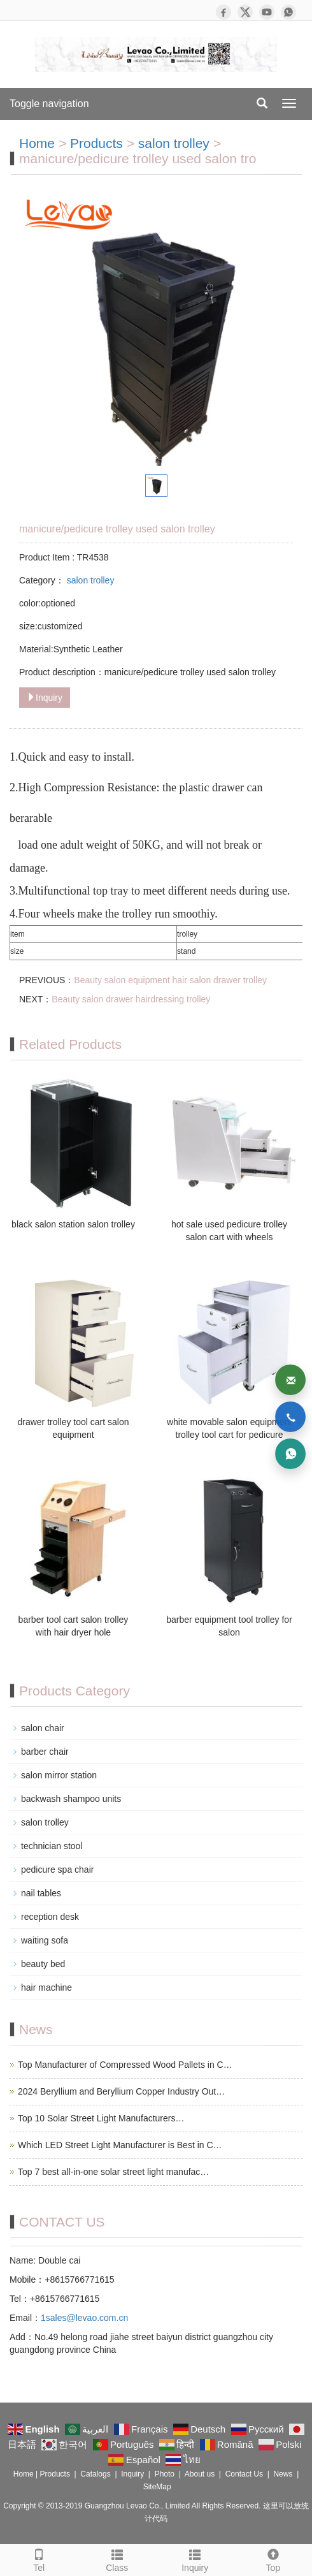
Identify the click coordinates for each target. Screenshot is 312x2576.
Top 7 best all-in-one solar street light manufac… (113, 2172)
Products (96, 143)
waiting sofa (44, 1940)
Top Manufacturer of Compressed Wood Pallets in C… (125, 2065)
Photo (164, 2474)
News (282, 2474)
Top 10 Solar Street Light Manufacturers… (101, 2118)
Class (117, 2559)
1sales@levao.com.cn (84, 2318)
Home (37, 143)
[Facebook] (223, 12)
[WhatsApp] (288, 12)
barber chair (45, 1751)
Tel (39, 2559)
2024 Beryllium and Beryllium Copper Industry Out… (121, 2091)
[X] (245, 12)
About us (200, 2474)
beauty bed (43, 1964)
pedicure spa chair (57, 1869)
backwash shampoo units (71, 1799)
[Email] (290, 1380)
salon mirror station (59, 1775)
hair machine (46, 1987)
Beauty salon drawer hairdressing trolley (131, 999)
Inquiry (44, 697)
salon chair (42, 1728)
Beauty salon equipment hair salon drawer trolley (170, 980)
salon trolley (175, 143)
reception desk (50, 1917)
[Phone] (290, 1416)
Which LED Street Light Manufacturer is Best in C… (120, 2145)
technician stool (52, 1846)
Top (273, 2559)
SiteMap (157, 2486)
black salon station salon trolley (73, 1224)
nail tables (41, 1893)
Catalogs (95, 2474)
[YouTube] (266, 12)
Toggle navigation (49, 103)
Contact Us (244, 2474)
